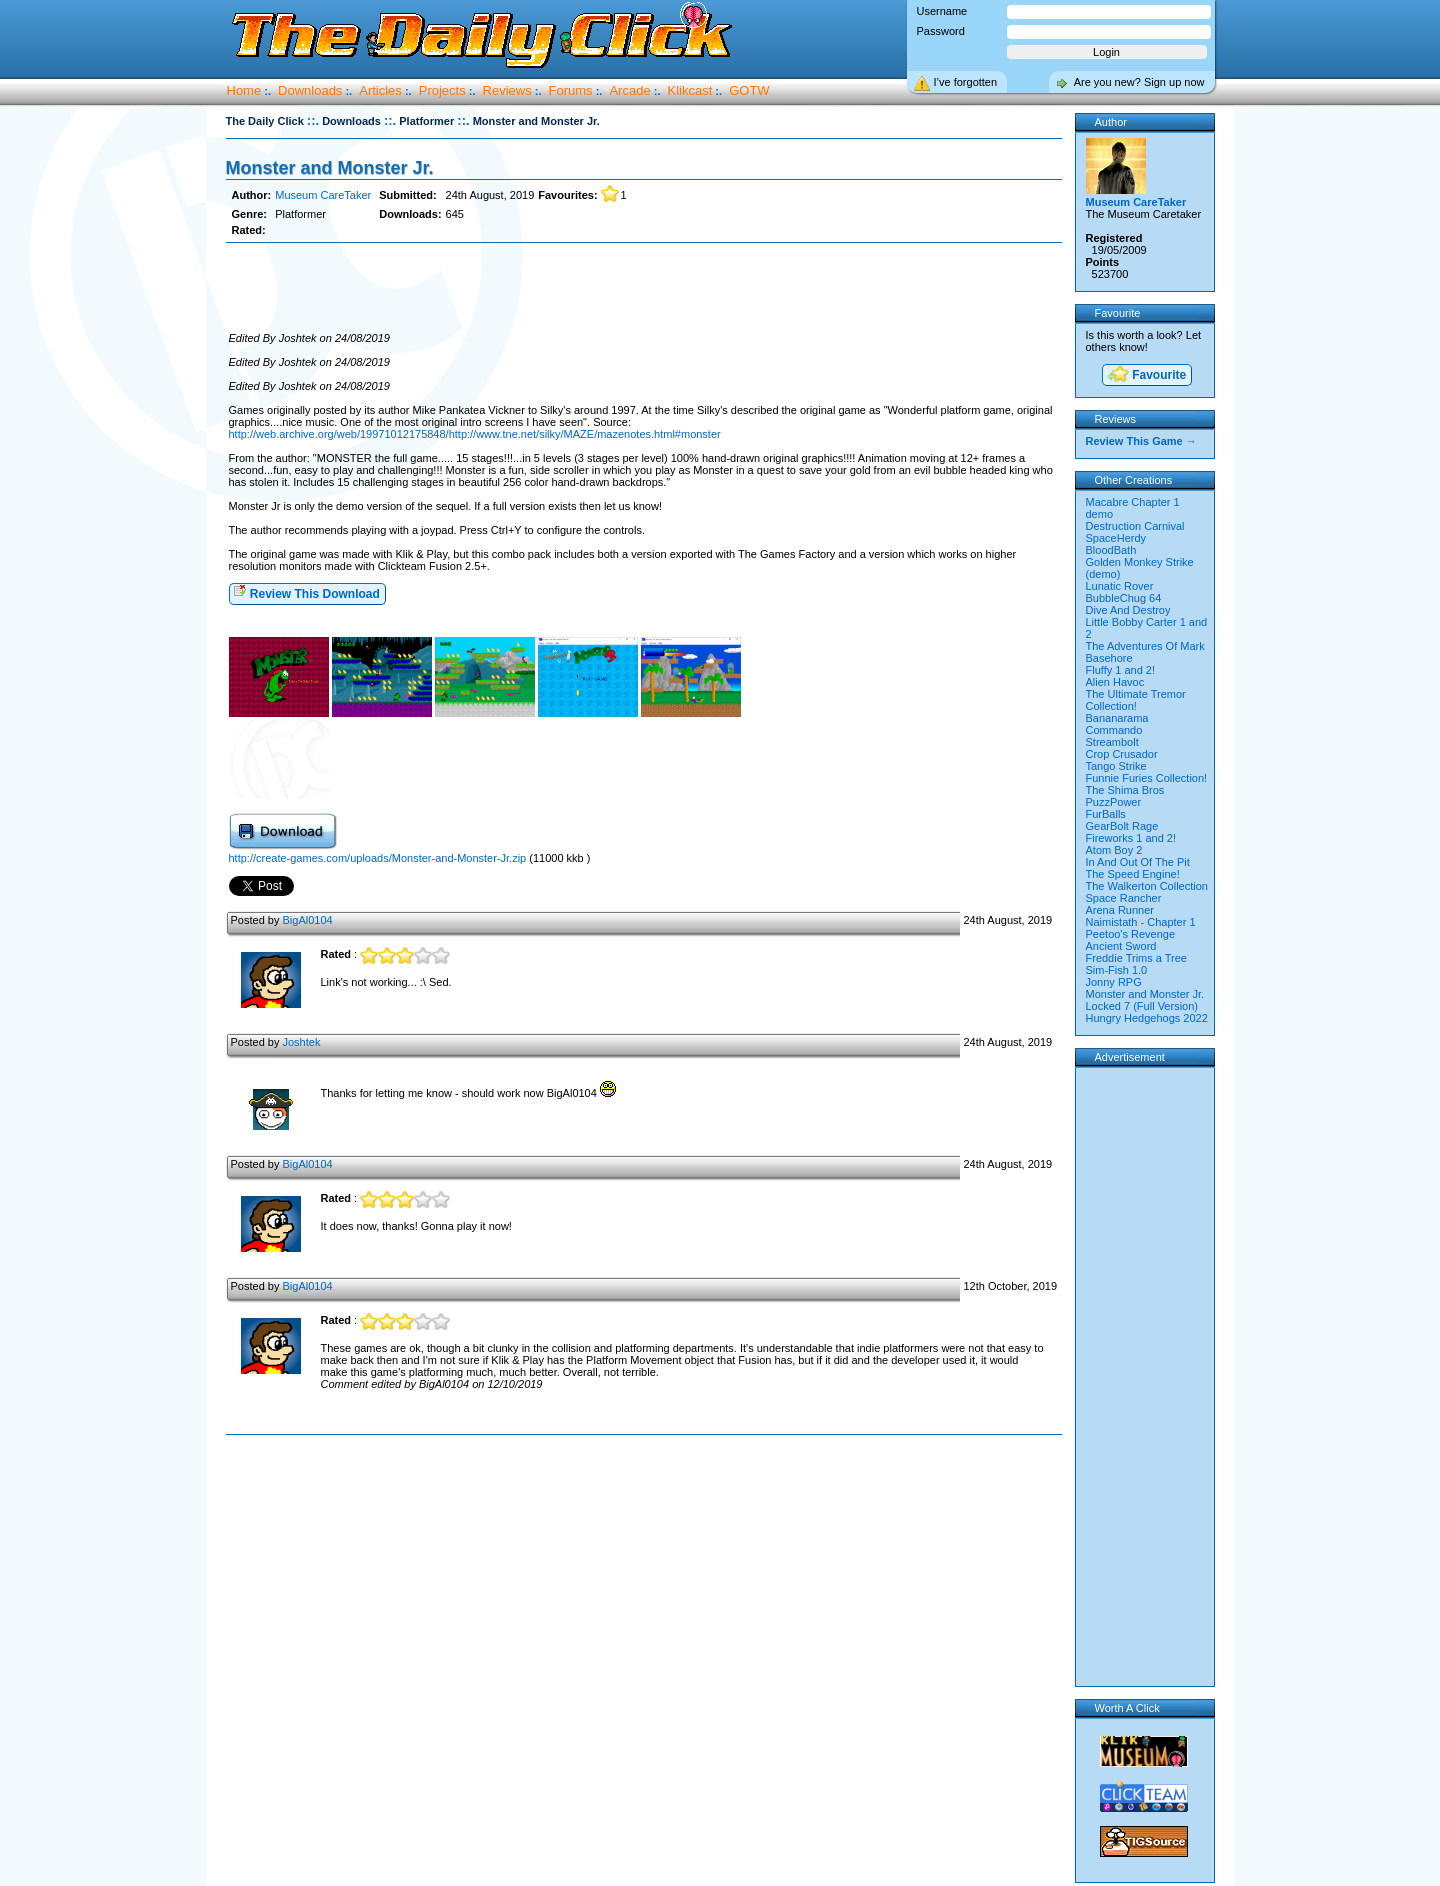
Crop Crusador (1122, 754)
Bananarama (1117, 718)
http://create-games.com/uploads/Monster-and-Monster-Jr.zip (378, 858)
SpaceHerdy (1116, 538)
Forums (571, 90)
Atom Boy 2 (1114, 850)
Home (244, 90)
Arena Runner (1120, 910)
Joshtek (301, 1042)
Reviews (507, 90)
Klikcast (690, 90)
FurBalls (1106, 814)
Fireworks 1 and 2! (1131, 838)
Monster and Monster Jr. (330, 168)
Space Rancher (1124, 898)
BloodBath (1111, 550)
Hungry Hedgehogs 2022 (1147, 1018)
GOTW (749, 90)
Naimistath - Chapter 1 (1141, 922)
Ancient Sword (1121, 946)
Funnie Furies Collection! (1147, 778)
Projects (442, 90)
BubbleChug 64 (1124, 598)
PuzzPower (1114, 802)
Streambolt (1112, 742)
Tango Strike (1116, 766)
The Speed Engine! (1133, 874)
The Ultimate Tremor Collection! (1136, 700)
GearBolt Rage (1122, 826)
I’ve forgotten (966, 82)
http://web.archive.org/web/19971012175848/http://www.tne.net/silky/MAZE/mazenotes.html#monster (475, 434)
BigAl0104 (307, 920)
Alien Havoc (1115, 682)
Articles (380, 90)
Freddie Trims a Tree (1136, 958)
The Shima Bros (1125, 790)
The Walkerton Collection (1147, 886)
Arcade (629, 90)
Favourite (1146, 375)
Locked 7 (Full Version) (1142, 1006)
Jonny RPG (1114, 982)
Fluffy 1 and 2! (1121, 670)
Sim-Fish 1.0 (1117, 970)
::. (313, 120)
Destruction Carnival (1135, 526)
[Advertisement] (644, 288)
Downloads (310, 90)
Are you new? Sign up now (1139, 82)
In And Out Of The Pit (1138, 862)
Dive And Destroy (1128, 610)
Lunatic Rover (1120, 586)
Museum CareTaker (323, 195)
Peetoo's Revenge (1131, 934)
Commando (1114, 730)
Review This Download (306, 592)
